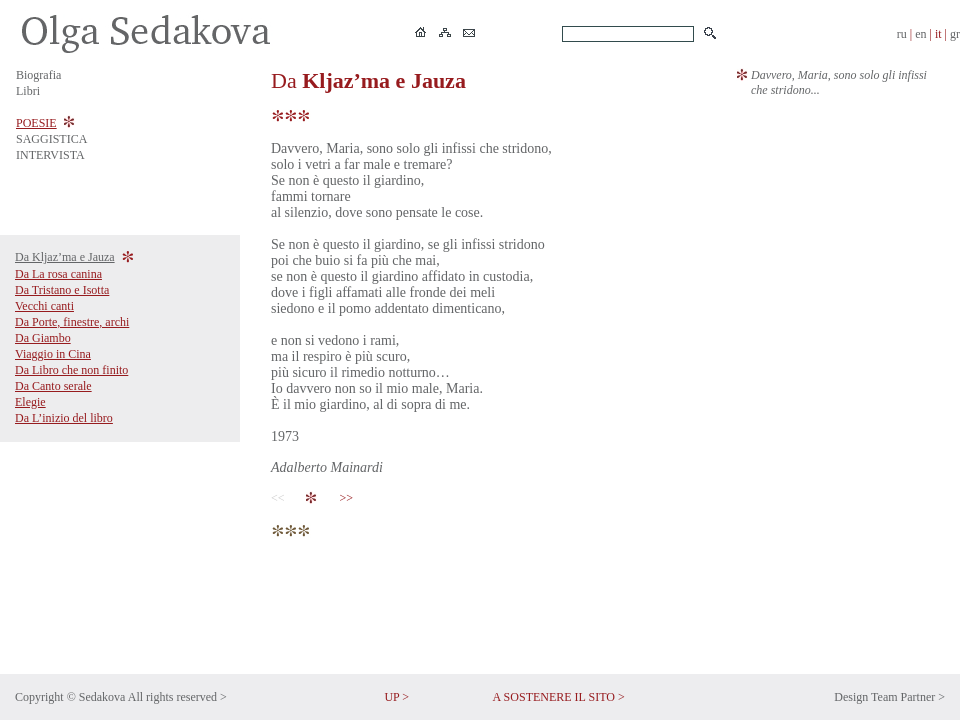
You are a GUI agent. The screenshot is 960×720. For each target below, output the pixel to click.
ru (902, 34)
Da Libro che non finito (71, 370)
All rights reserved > (177, 697)
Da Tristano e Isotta (62, 290)
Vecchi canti (44, 306)
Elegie (30, 402)
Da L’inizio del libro (64, 418)
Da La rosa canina (58, 274)
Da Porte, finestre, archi (72, 322)
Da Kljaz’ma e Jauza (65, 257)
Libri (28, 91)
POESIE (36, 123)
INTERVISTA (50, 155)
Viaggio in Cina (53, 354)
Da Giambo (43, 338)
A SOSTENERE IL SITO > (559, 697)
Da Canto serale (53, 386)
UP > (396, 697)
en (920, 34)
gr (955, 34)
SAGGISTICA (51, 139)
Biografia (38, 75)
